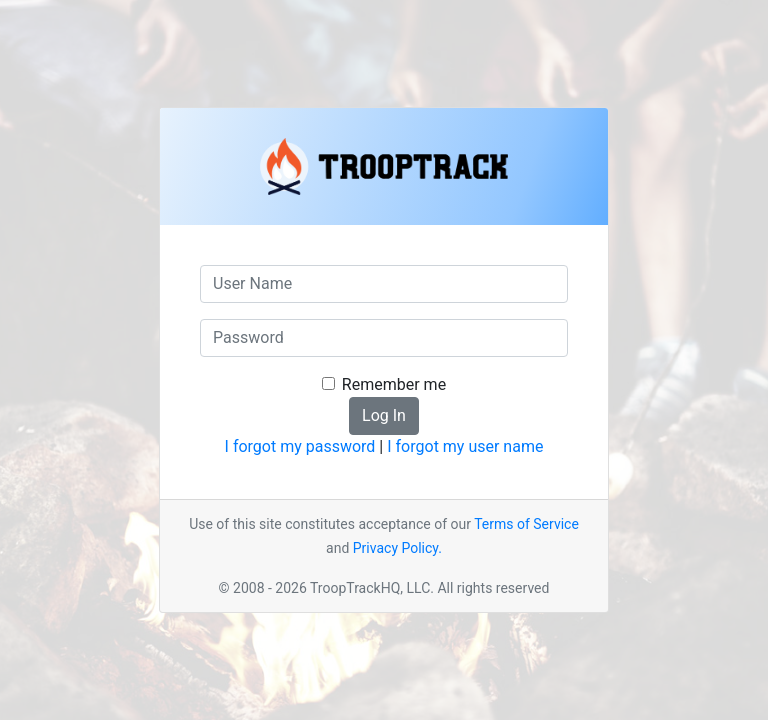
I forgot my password (300, 446)
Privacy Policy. (397, 548)
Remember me (394, 384)
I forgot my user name (465, 446)
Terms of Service (526, 524)
